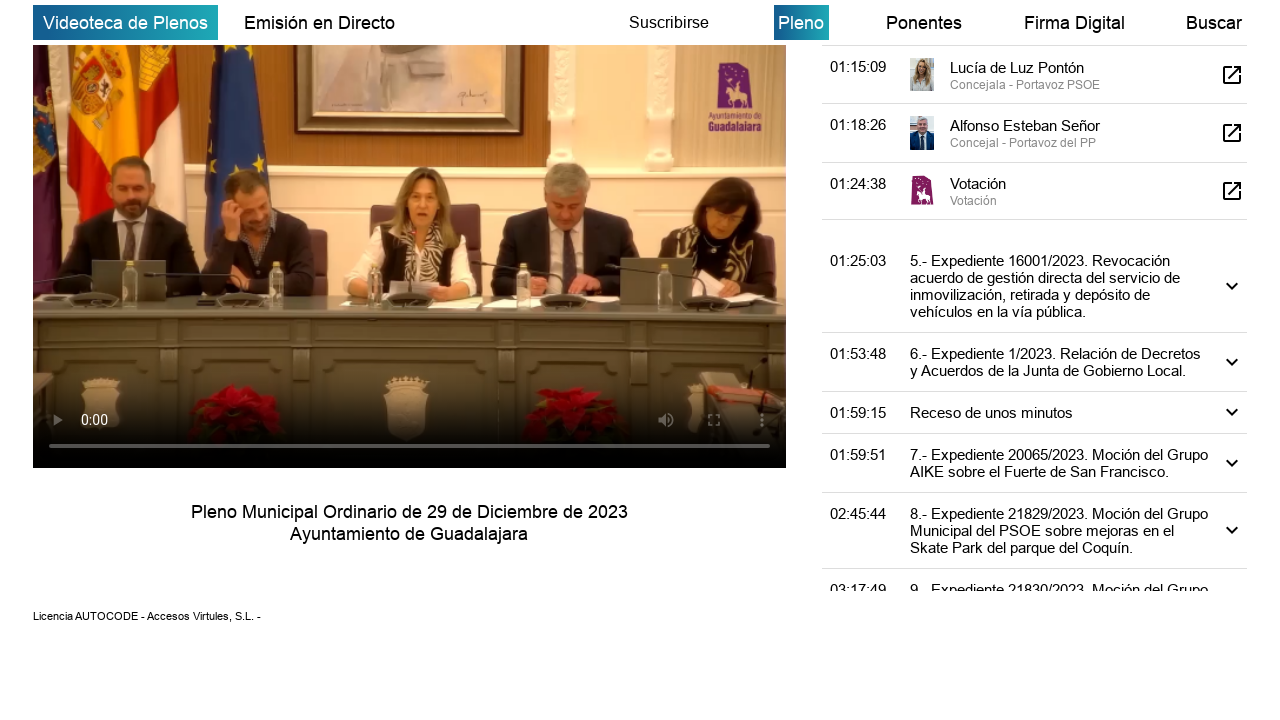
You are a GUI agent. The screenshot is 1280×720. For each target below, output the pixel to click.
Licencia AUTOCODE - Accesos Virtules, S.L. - (147, 616)
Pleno (801, 22)
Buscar (1214, 22)
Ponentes (924, 22)
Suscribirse (669, 22)
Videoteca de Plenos (125, 22)
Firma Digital (1074, 22)
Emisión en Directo (319, 22)
